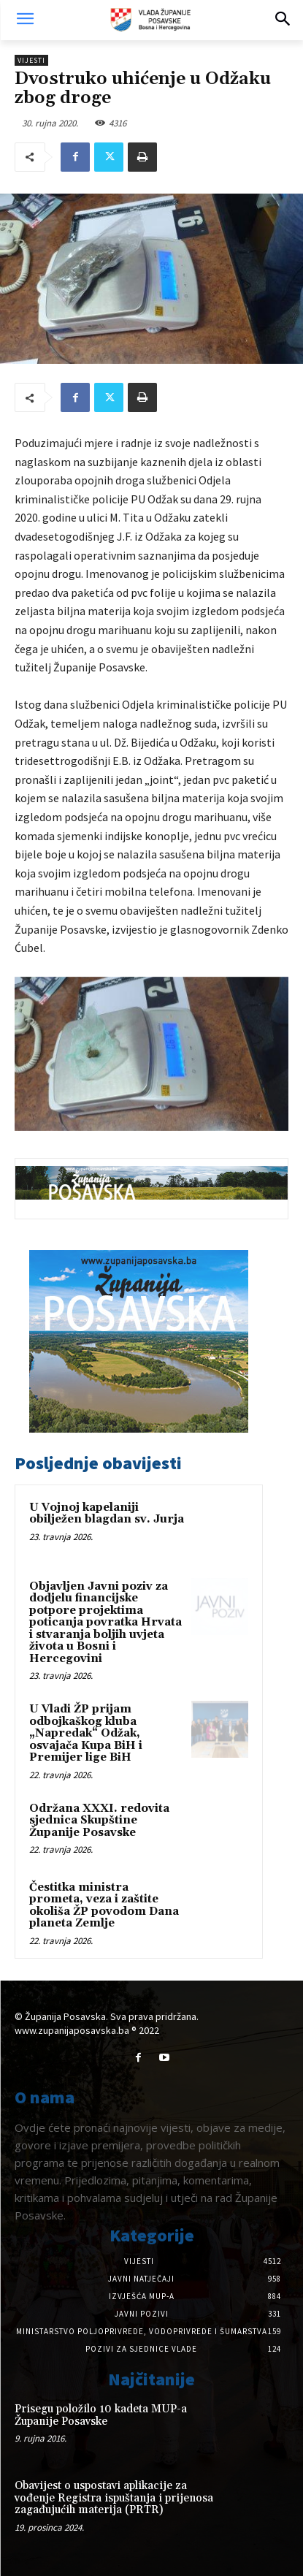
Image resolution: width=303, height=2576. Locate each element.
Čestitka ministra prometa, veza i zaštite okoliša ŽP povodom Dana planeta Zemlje (104, 1905)
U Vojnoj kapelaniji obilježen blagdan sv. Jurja (106, 1514)
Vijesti (31, 60)
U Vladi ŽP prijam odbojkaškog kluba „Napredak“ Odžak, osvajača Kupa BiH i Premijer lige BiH (85, 1733)
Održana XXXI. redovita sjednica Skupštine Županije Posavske (99, 1821)
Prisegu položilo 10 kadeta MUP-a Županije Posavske (101, 2415)
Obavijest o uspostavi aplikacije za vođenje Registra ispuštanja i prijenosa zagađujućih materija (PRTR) (114, 2498)
